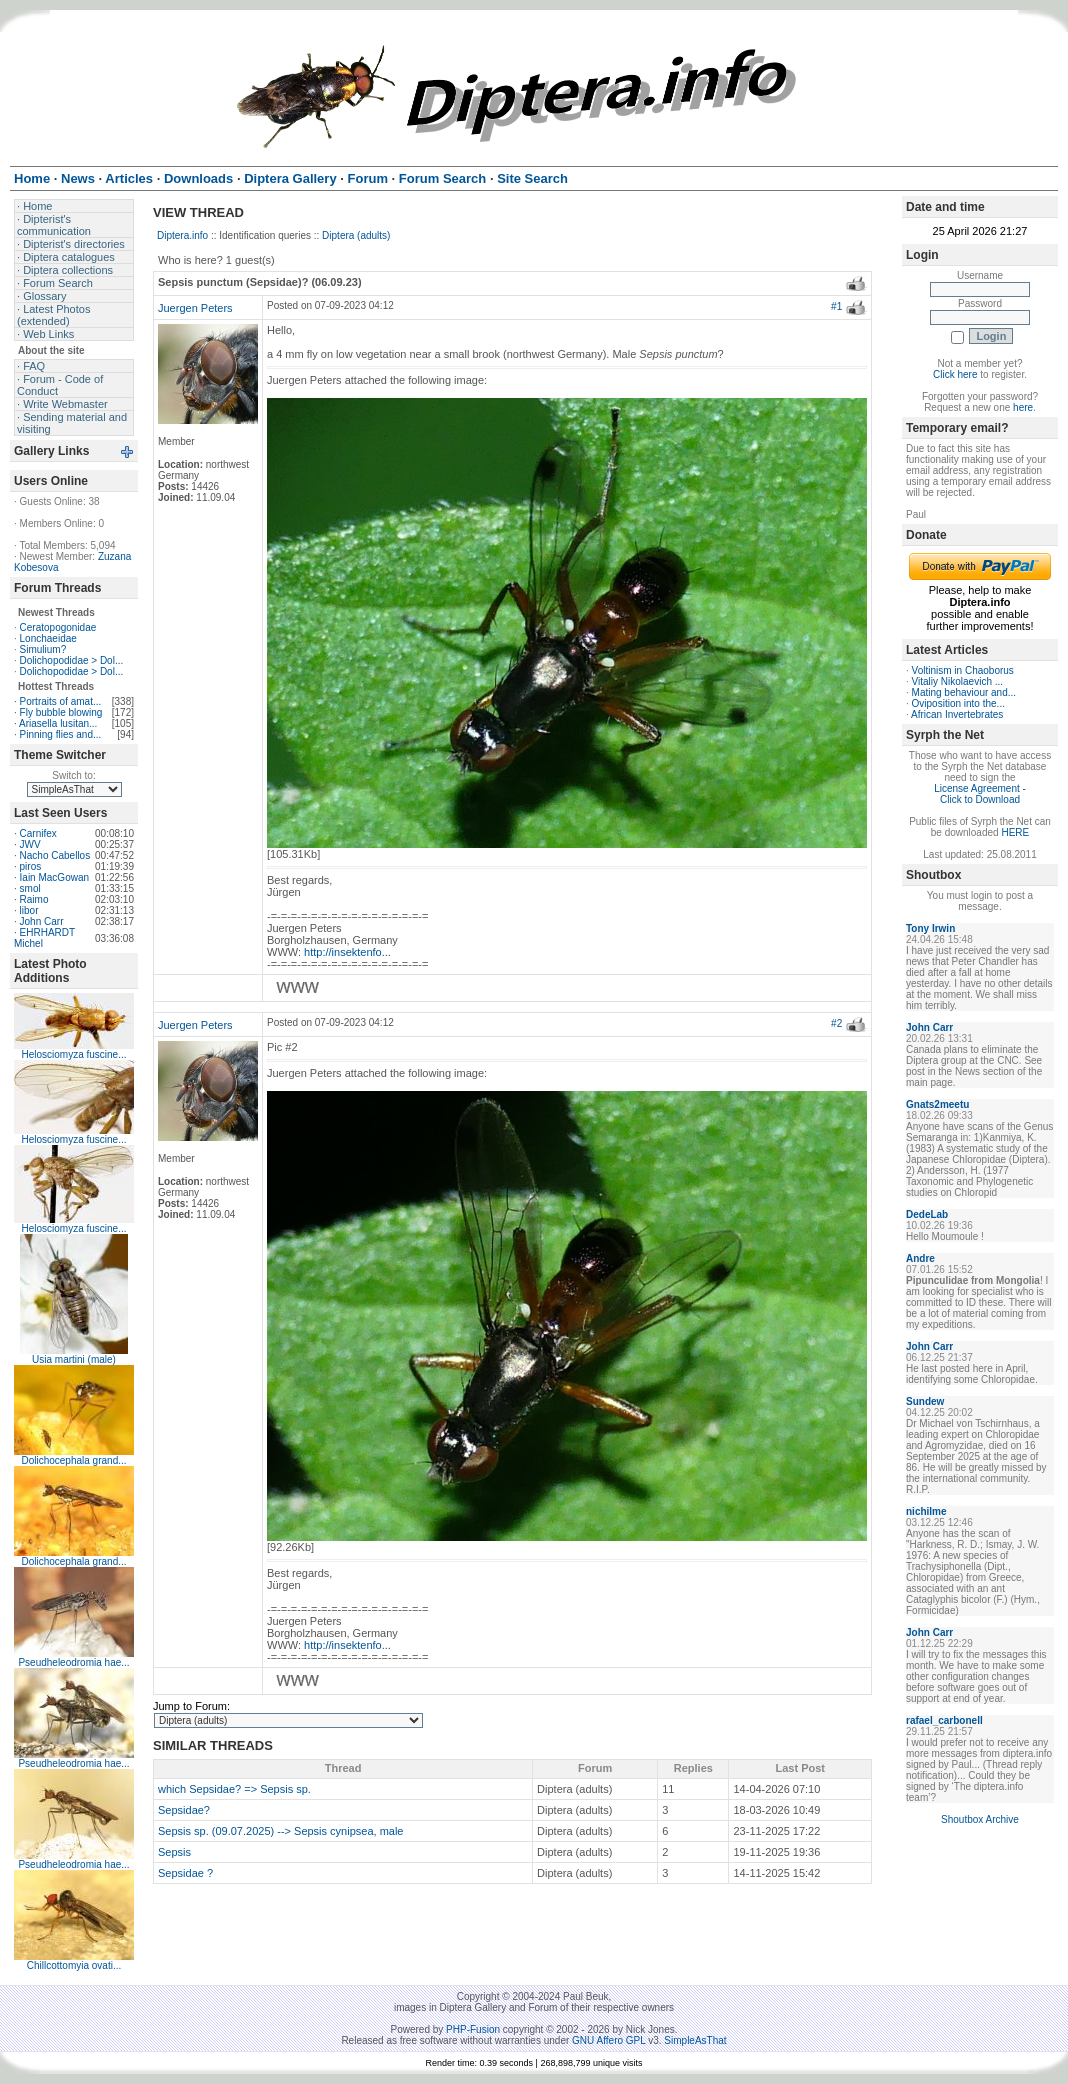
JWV (30, 844)
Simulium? (43, 649)
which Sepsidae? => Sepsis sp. (234, 1789)
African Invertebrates (957, 714)
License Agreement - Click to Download (980, 794)
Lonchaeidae (48, 638)
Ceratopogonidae (58, 627)
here (1023, 407)
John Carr (42, 921)
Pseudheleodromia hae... (73, 1662)
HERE (1015, 832)
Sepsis (174, 1852)
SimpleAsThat (695, 2040)
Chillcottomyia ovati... (74, 1965)
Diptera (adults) (356, 235)
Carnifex (38, 833)
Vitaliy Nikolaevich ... (958, 681)
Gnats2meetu (937, 1104)
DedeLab (927, 1214)
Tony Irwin (930, 928)
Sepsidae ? (185, 1873)
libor (29, 910)
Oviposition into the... (958, 703)
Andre (920, 1258)
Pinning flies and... (61, 734)
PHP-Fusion (473, 2029)
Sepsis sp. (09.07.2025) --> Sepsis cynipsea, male (281, 1831)
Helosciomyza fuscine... (73, 1054)
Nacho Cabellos (55, 855)
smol (30, 888)
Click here (955, 374)
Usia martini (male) (74, 1359)
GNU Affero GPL (608, 2040)
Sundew (925, 1401)
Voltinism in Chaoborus (963, 670)
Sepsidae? (184, 1810)
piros (31, 866)
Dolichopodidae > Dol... (72, 660)
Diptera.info (182, 235)
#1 (836, 306)
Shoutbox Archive (980, 1819)
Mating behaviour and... (964, 692)
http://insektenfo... (347, 952)
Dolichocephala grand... (73, 1460)
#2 (836, 1023)
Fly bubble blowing (61, 712)
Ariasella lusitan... (58, 723)
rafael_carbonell (944, 1720)
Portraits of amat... (61, 701)
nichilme (926, 1511)
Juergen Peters (195, 308)
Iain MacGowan (54, 877)
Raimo (34, 899)
